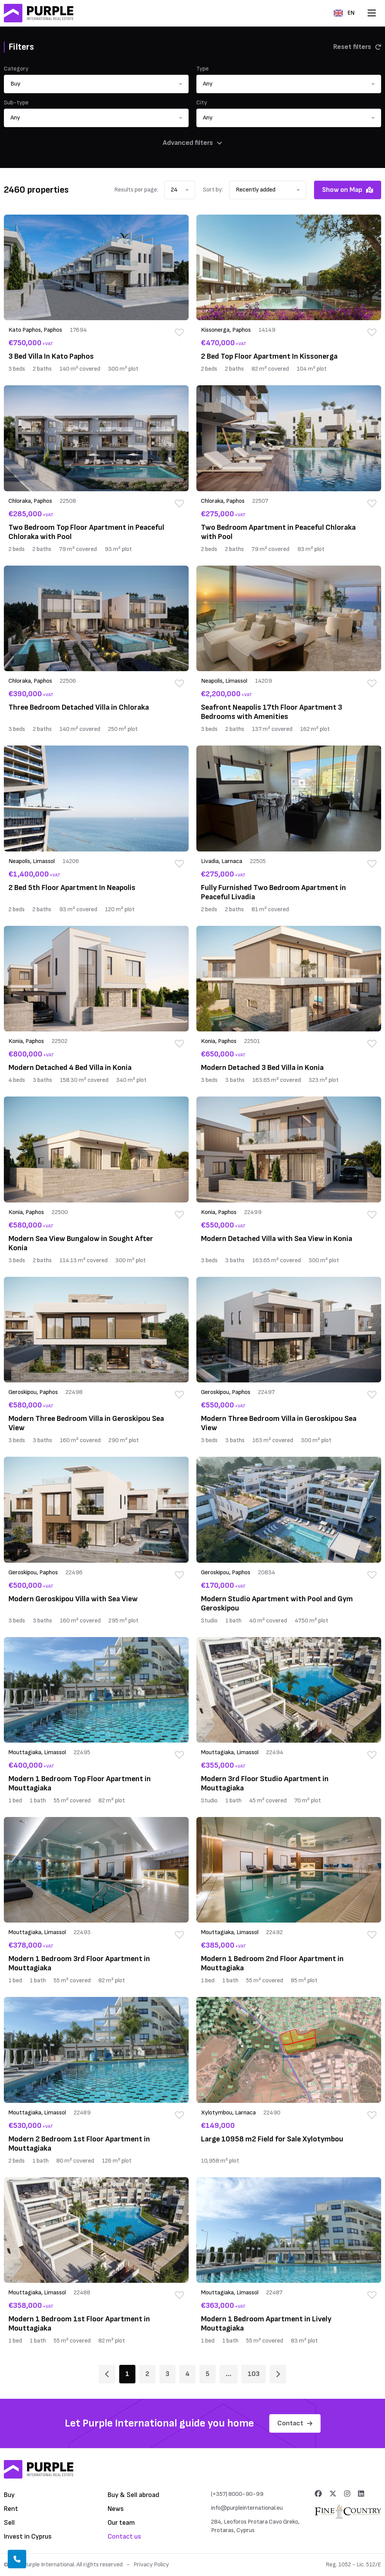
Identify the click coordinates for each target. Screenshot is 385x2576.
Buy (9, 2495)
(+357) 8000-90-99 (237, 2494)
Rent (11, 2509)
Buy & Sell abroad (133, 2495)
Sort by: (213, 189)
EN (344, 13)
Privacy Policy (151, 2564)
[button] (96, 84)
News (116, 2509)
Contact (294, 2423)
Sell (9, 2523)
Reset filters (357, 47)
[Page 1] (107, 2374)
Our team (121, 2523)
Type (202, 68)
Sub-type (16, 102)
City (201, 102)
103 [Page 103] (254, 2374)
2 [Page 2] (147, 2374)
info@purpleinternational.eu (247, 2508)
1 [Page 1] (127, 2374)
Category (16, 68)
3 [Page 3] (167, 2374)
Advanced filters (192, 143)
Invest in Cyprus (28, 2536)
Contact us (124, 2536)
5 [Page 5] (207, 2374)
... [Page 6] (228, 2374)
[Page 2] (278, 2374)
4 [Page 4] (187, 2374)
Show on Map (347, 190)
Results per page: (136, 189)
